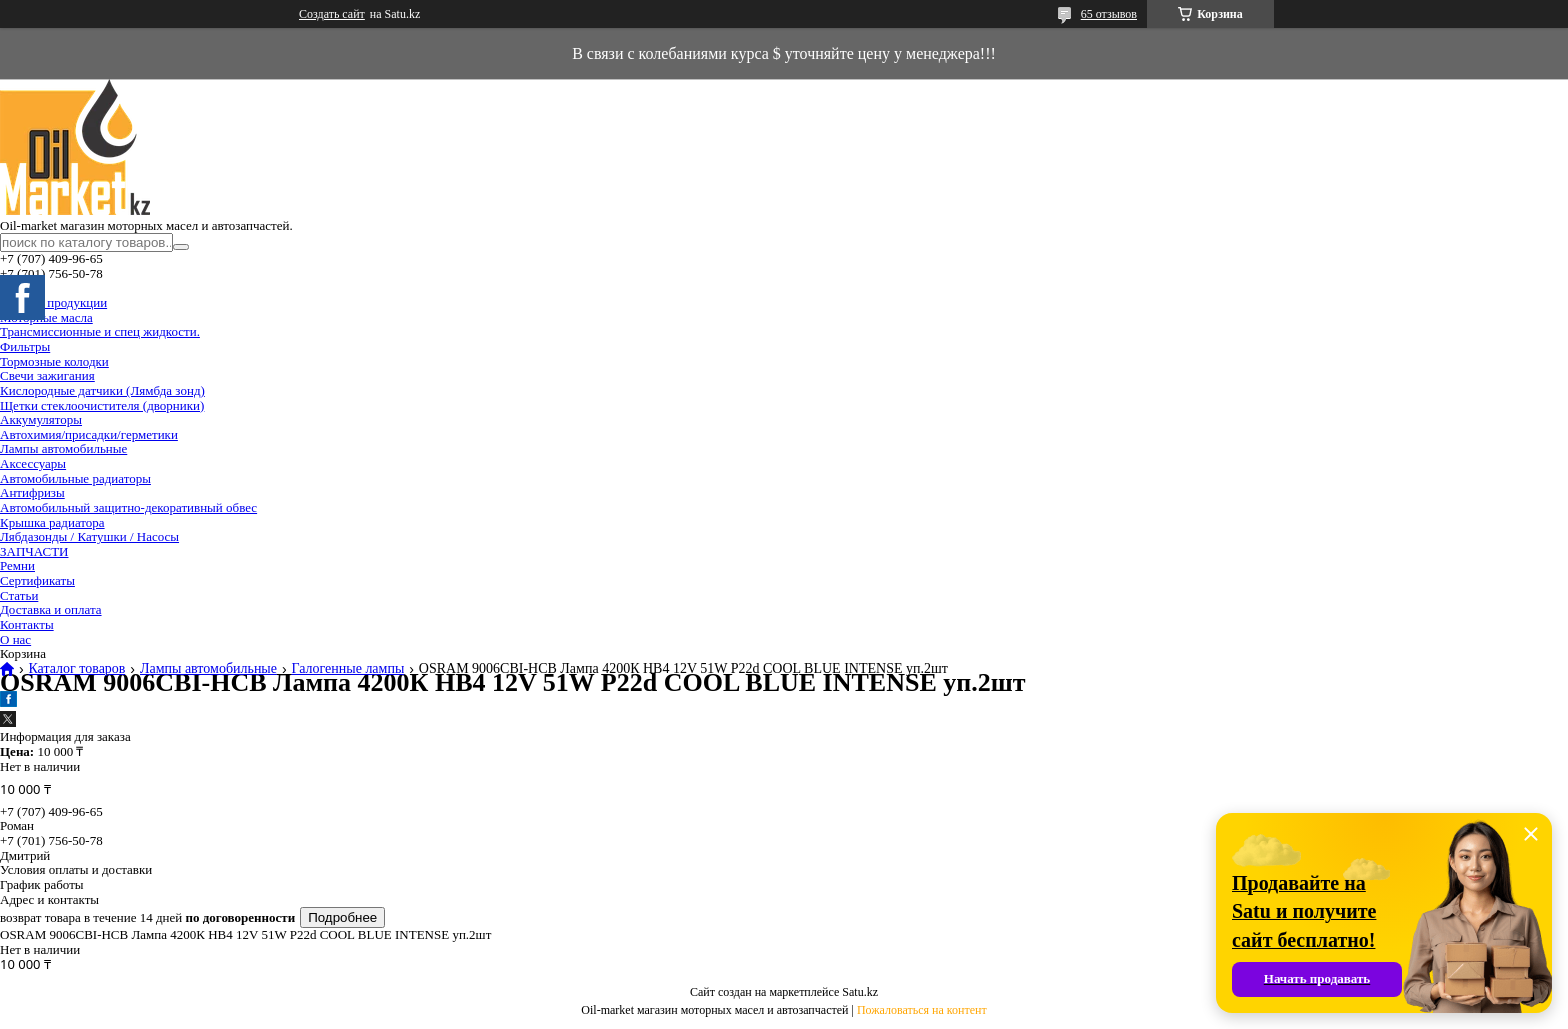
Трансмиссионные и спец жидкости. (100, 331)
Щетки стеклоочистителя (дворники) (102, 405)
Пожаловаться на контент (922, 1010)
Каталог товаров (76, 669)
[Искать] (181, 247)
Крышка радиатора (52, 522)
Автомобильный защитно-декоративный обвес (128, 507)
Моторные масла (46, 317)
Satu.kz (860, 992)
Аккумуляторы (41, 419)
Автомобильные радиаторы (75, 478)
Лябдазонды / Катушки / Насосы (89, 536)
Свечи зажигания (47, 375)
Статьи (19, 595)
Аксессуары (33, 463)
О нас (15, 639)
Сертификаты (37, 580)
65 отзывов (1109, 14)
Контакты (27, 624)
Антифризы (32, 492)
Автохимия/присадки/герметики (89, 434)
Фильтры (25, 346)
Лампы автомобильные (63, 448)
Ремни (17, 565)
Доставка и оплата (51, 609)
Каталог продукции (53, 302)
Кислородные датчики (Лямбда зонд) (102, 390)
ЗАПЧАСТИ (34, 551)
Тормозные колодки (54, 361)
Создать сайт (332, 14)
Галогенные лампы (347, 669)
